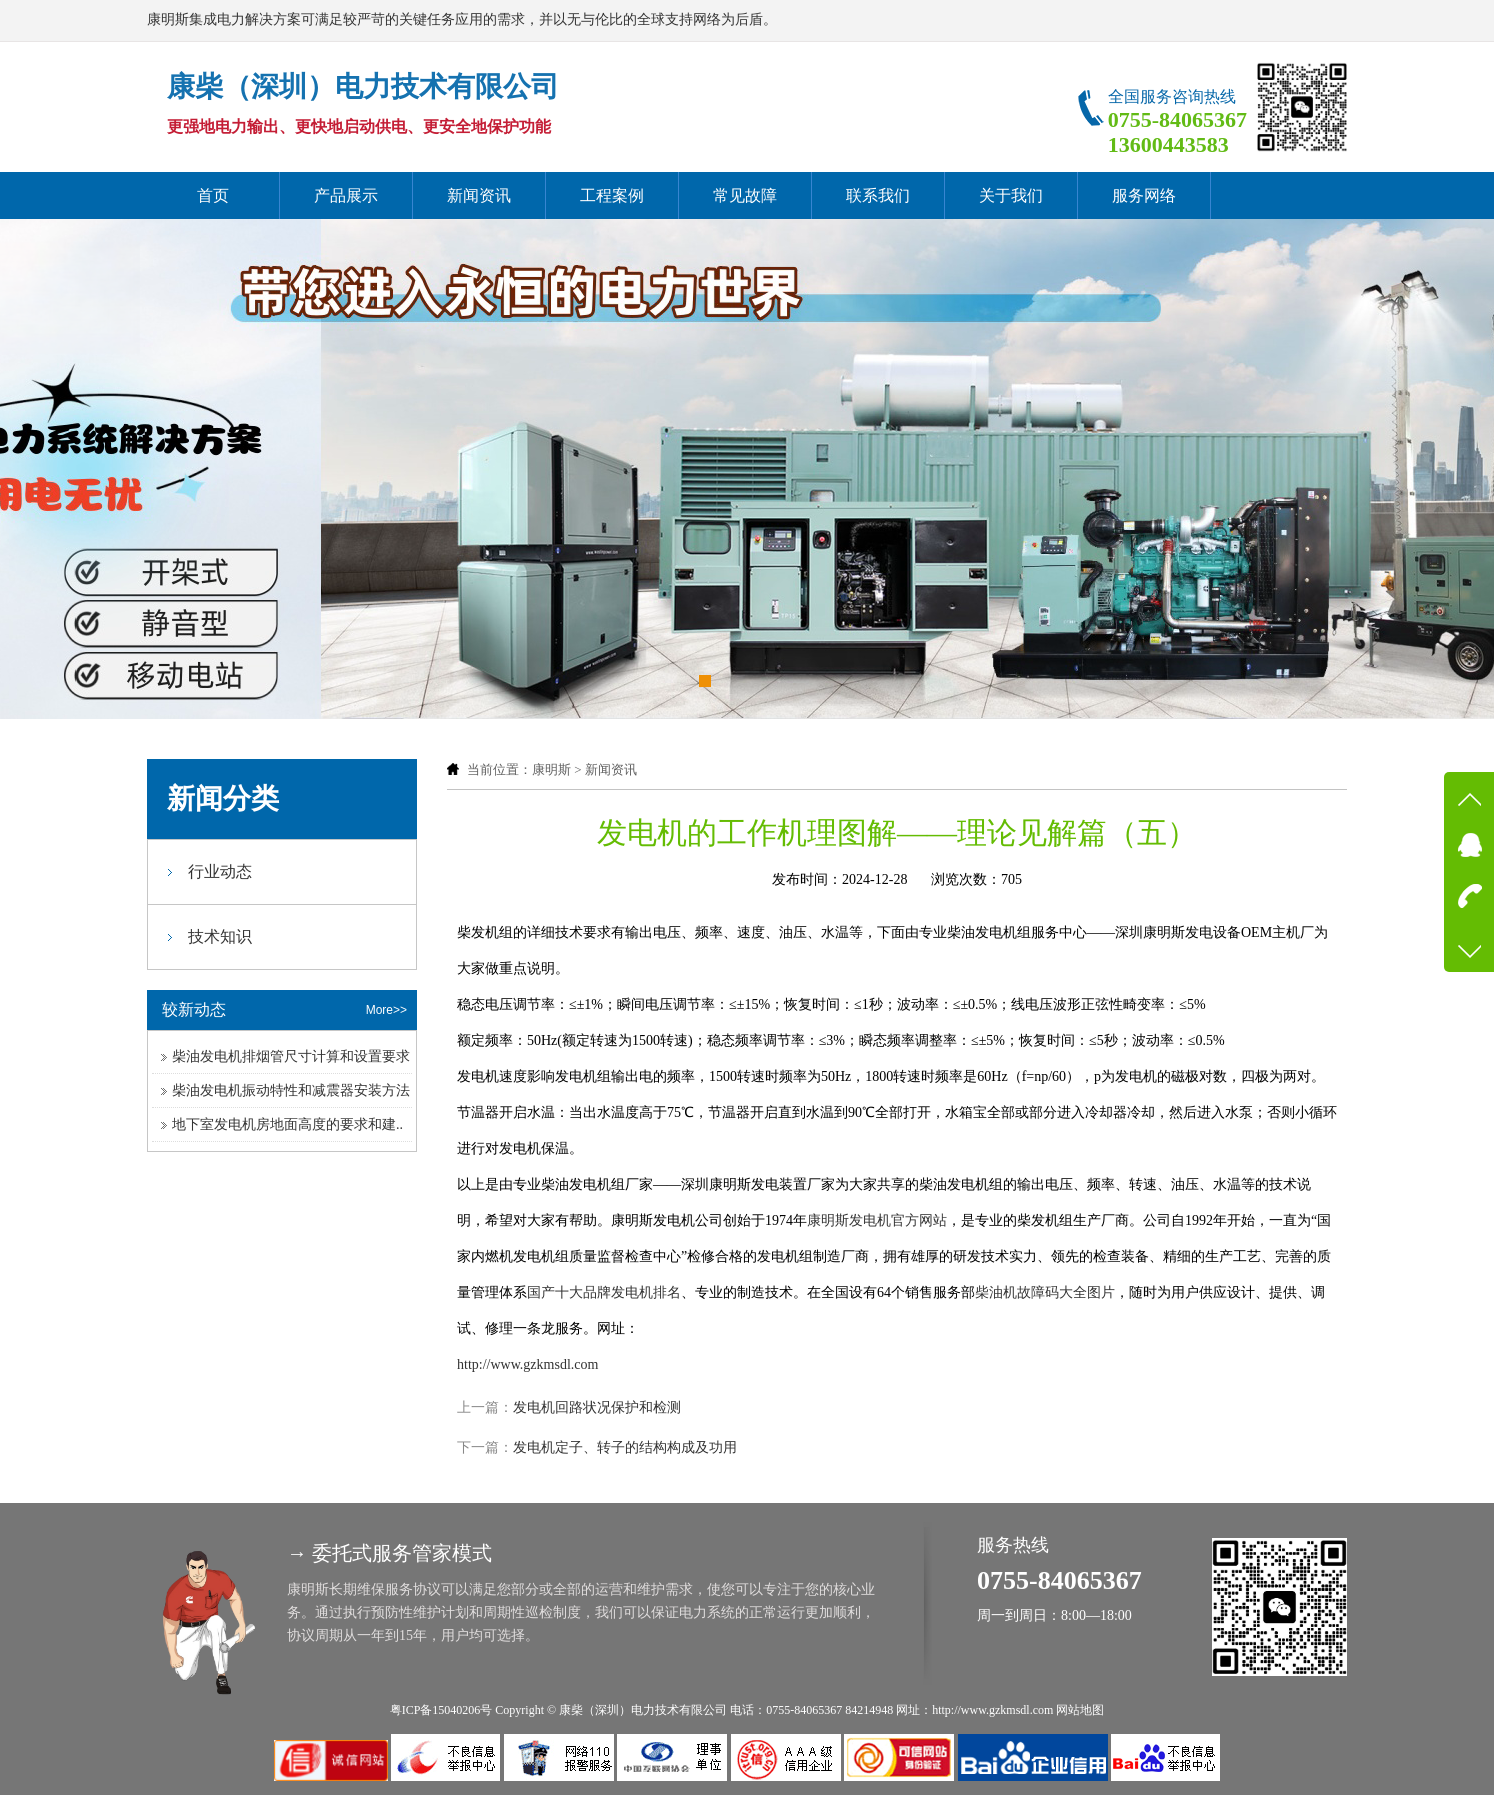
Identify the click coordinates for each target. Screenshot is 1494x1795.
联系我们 (878, 195)
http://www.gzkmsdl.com (527, 1364)
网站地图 (1080, 1710)
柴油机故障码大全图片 (1045, 1292)
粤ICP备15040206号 (441, 1710)
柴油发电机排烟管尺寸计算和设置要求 (291, 1056)
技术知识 (220, 936)
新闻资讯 (479, 195)
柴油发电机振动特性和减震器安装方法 (291, 1090)
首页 (213, 195)
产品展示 (346, 195)
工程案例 (612, 195)
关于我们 (1011, 195)
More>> (386, 1010)
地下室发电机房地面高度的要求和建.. (287, 1124)
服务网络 (1144, 195)
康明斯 (551, 769)
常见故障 (745, 195)
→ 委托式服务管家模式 (389, 1553)
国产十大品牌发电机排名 (604, 1292)
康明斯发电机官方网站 (877, 1220)
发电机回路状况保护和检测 (597, 1407)
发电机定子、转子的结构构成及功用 (625, 1447)
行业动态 (220, 871)
